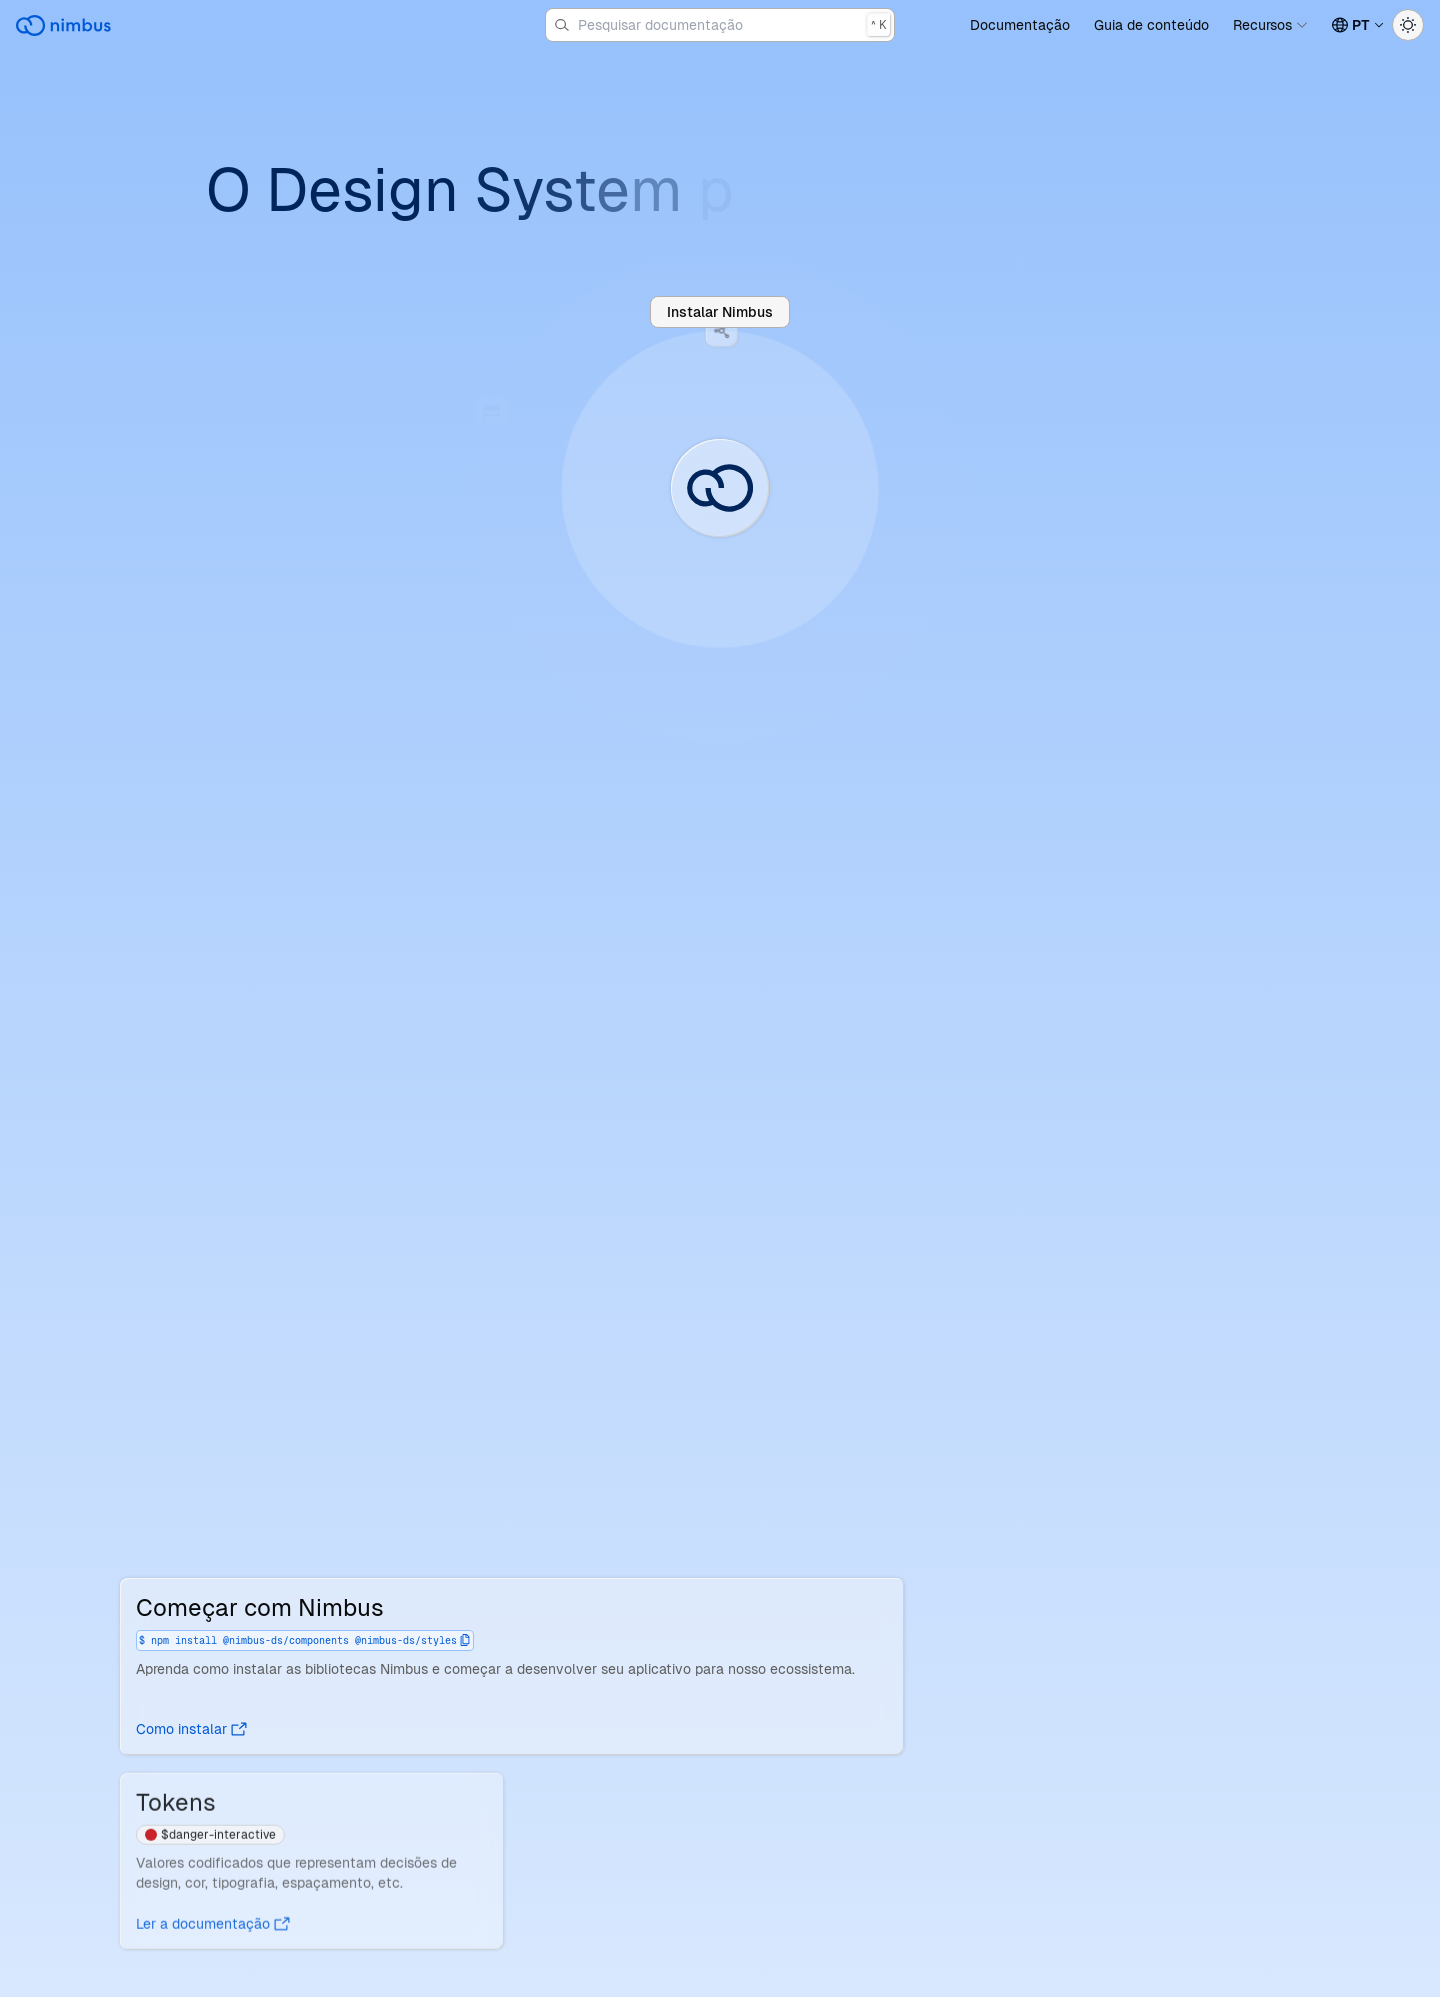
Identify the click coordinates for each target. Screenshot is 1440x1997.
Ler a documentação (213, 1928)
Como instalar (191, 1729)
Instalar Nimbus (720, 312)
